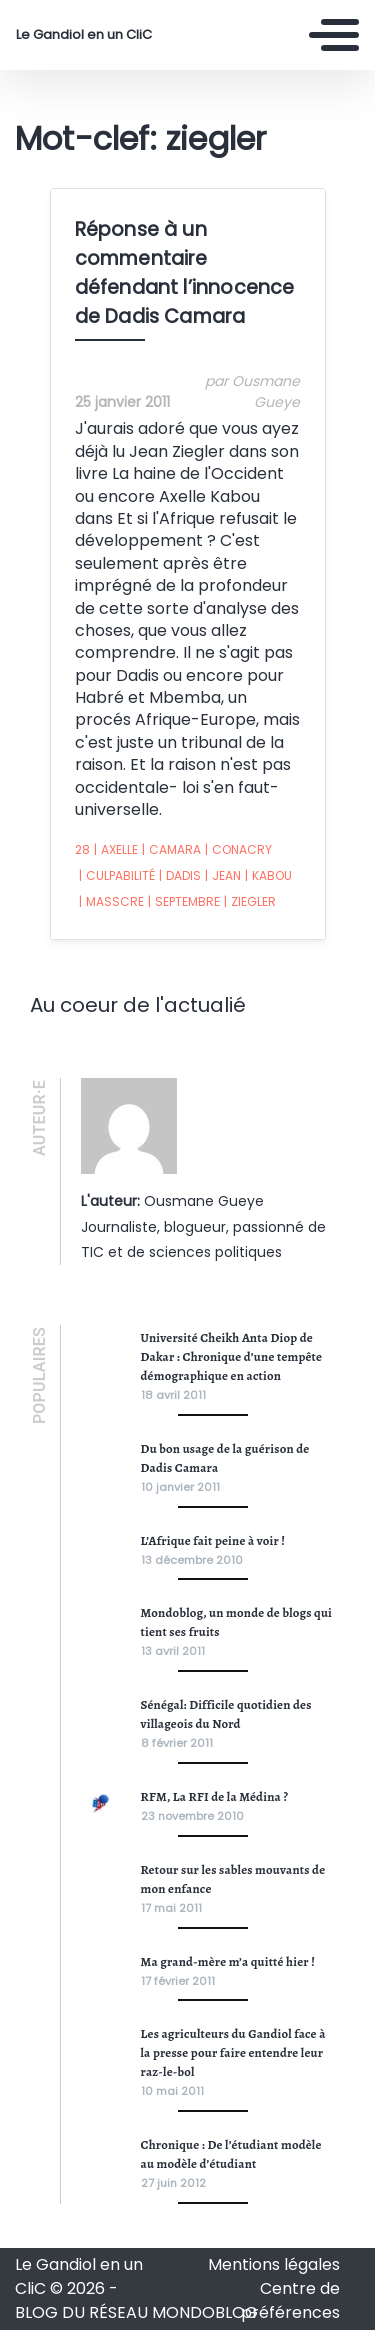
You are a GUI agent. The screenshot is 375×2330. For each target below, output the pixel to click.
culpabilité (117, 876)
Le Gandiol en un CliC (84, 35)
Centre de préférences (290, 2300)
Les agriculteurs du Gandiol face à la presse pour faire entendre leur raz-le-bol (233, 2052)
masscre (111, 902)
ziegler (250, 902)
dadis (180, 876)
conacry (238, 850)
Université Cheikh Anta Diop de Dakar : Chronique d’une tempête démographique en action (232, 1356)
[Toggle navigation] (334, 35)
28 (82, 849)
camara (171, 850)
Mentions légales (274, 2264)
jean (223, 876)
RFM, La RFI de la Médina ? (215, 1796)
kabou (268, 876)
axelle (116, 850)
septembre (184, 902)
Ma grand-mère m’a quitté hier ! (228, 1961)
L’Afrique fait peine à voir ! (213, 1540)
